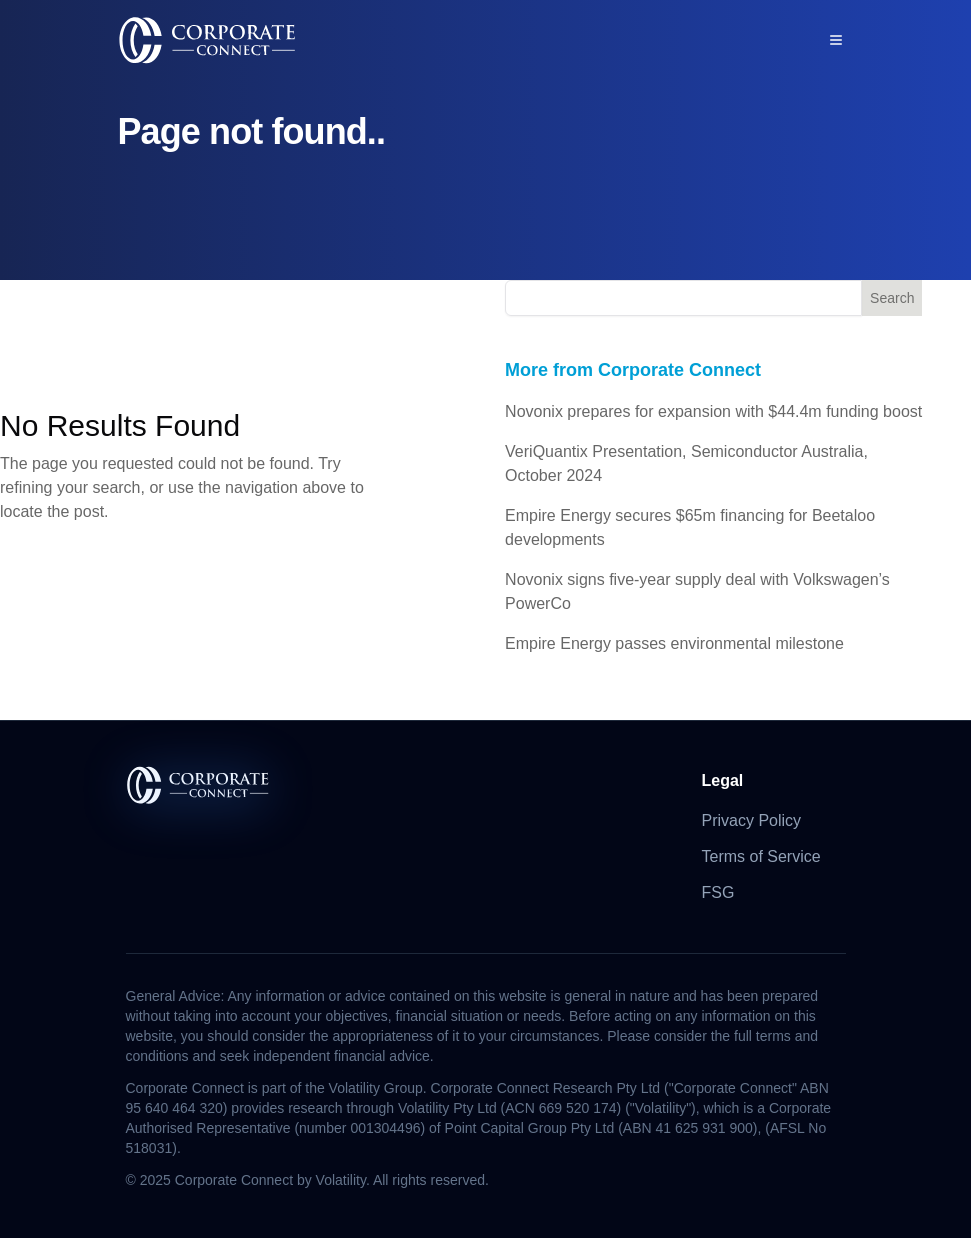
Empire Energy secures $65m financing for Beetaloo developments (690, 527)
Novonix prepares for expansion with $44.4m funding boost (713, 411)
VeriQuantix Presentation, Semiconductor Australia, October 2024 (686, 463)
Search (892, 298)
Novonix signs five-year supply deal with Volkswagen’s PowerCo (697, 591)
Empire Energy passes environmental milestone (674, 643)
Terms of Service (761, 856)
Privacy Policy (752, 820)
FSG (718, 892)
